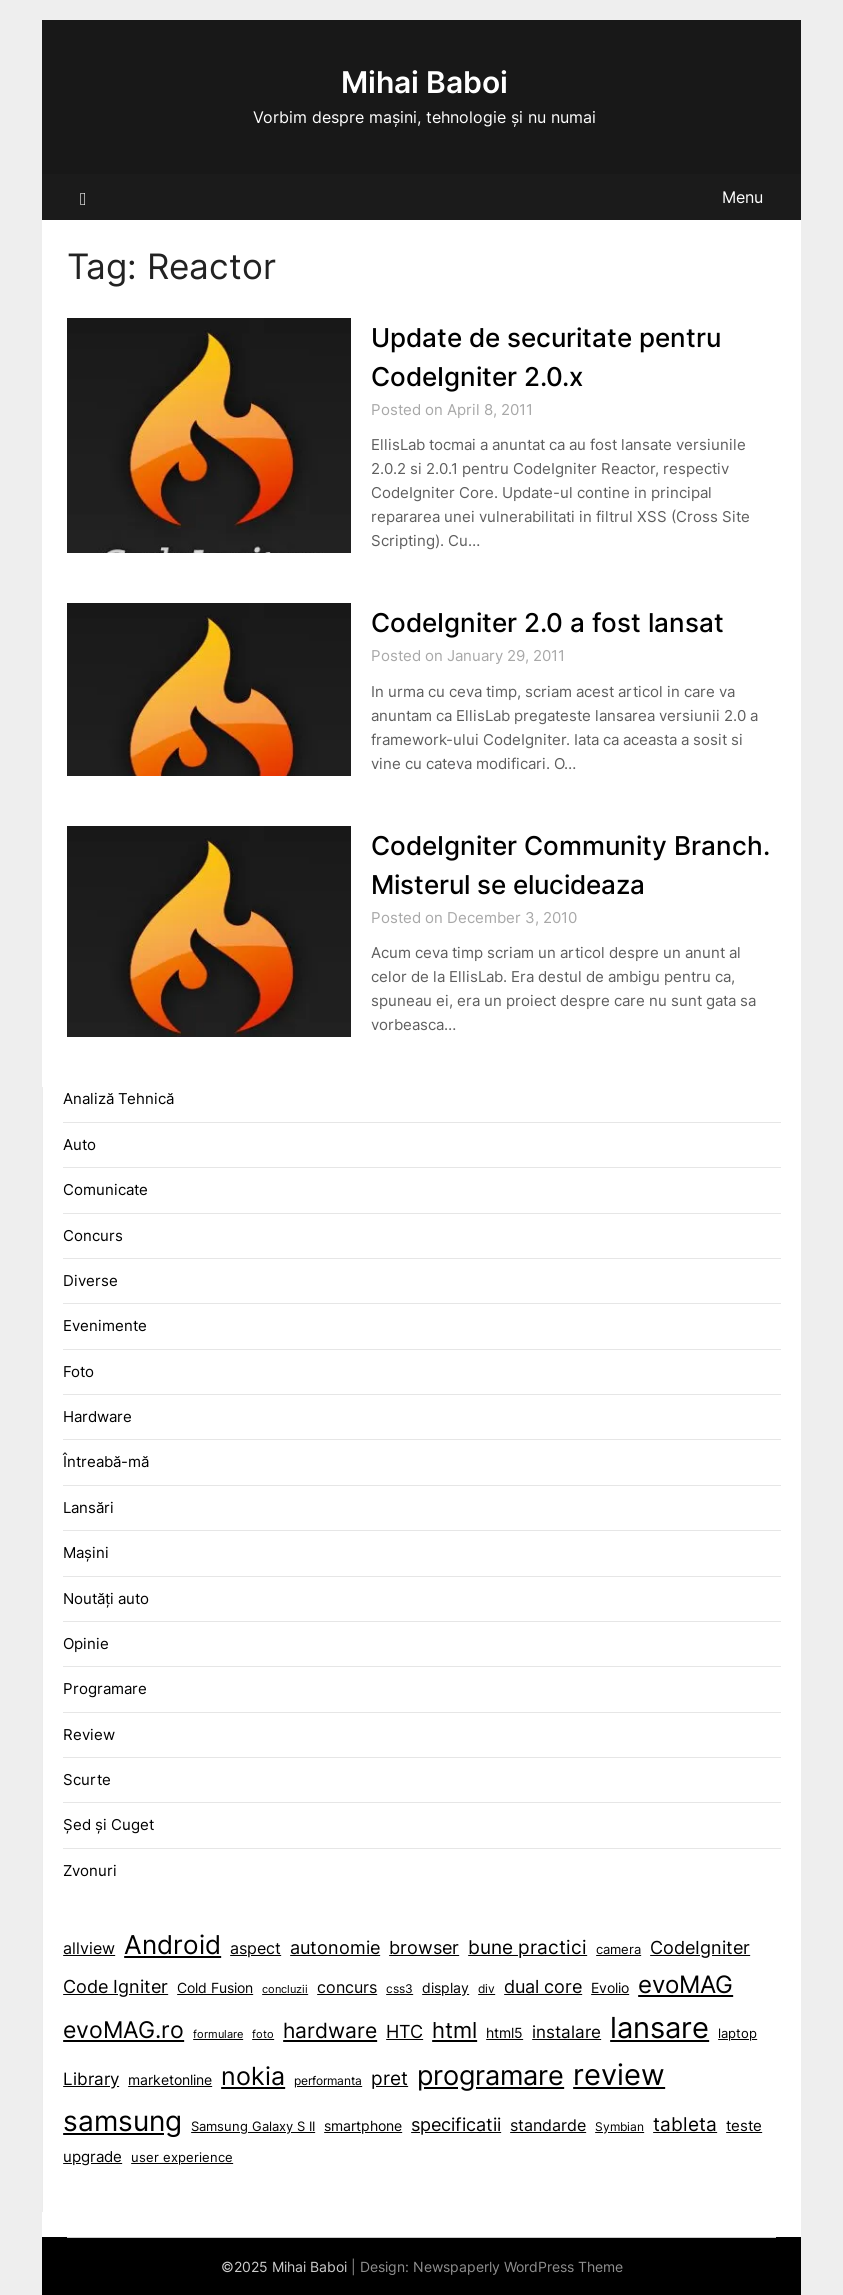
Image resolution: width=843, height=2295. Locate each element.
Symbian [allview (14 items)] (619, 2127)
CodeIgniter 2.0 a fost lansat (547, 622)
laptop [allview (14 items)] (737, 2033)
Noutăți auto (106, 1598)
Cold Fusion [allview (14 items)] (215, 1988)
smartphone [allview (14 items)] (363, 2125)
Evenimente (105, 1325)
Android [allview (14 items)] (172, 1944)
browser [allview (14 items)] (424, 1947)
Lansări (88, 1507)
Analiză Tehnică (118, 1098)
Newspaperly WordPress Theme (518, 2266)
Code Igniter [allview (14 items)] (115, 1986)
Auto (79, 1144)
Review (89, 1734)
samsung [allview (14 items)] (122, 2121)
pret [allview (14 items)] (389, 2078)
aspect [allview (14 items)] (255, 1948)
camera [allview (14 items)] (618, 1949)
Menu (742, 197)
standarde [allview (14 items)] (548, 2125)
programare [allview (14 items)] (490, 2075)
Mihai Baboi (424, 82)
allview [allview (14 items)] (89, 1948)
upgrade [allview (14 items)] (92, 2156)
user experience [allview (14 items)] (182, 2157)
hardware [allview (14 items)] (330, 2030)
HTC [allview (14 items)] (404, 2031)
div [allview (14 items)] (486, 1989)
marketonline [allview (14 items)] (170, 2080)
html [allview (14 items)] (454, 2030)
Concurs (93, 1235)
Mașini (86, 1552)
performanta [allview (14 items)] (328, 2081)
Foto (78, 1371)
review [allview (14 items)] (619, 2074)
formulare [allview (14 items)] (218, 2034)
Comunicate (105, 1189)
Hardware (97, 1416)
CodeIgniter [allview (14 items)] (700, 1947)
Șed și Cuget (108, 1824)
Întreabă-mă (106, 1461)
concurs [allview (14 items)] (347, 1987)
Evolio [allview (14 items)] (610, 1987)
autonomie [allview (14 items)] (335, 1947)
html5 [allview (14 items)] (504, 2032)
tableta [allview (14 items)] (685, 2124)
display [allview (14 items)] (445, 1987)
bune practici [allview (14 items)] (527, 1947)
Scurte (87, 1779)
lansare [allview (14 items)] (659, 2027)
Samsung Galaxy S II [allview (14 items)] (253, 2126)
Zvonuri (90, 1870)
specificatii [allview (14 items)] (456, 2124)
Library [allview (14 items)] (91, 2079)
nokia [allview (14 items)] (253, 2076)
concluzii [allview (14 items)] (285, 1989)
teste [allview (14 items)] (744, 2125)
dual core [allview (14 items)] (543, 1986)
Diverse (90, 1280)
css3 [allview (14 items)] (399, 1989)
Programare (105, 1688)
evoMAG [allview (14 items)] (685, 1984)
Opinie (86, 1643)
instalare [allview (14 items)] (566, 2032)
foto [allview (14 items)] (263, 2034)
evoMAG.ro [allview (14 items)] (123, 2029)
